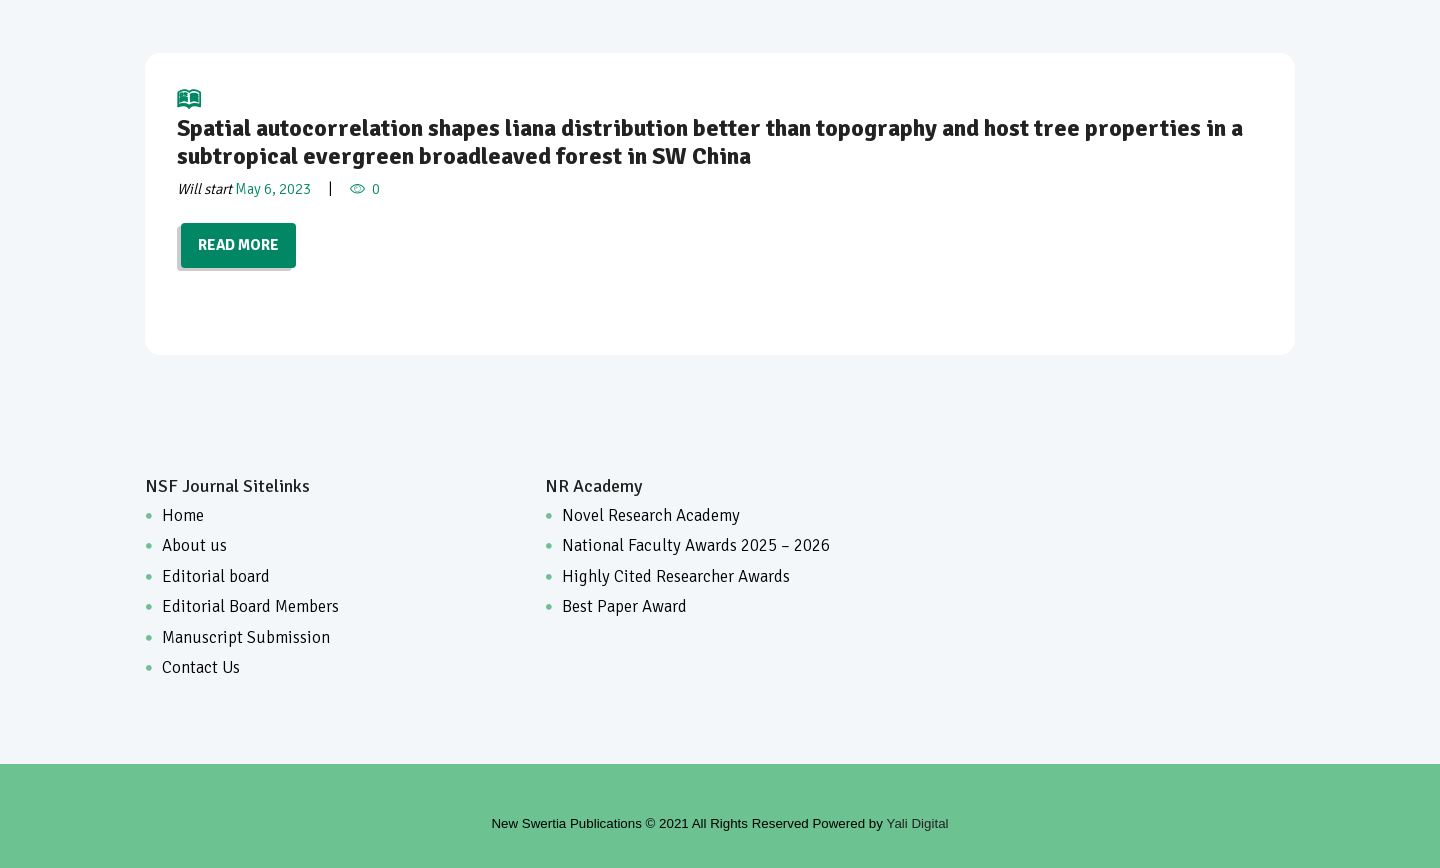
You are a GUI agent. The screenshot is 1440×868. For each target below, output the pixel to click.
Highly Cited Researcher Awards (676, 576)
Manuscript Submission (246, 637)
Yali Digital (918, 823)
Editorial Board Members (250, 606)
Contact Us (201, 667)
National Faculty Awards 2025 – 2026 (696, 545)
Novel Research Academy (651, 515)
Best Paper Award (624, 606)
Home (183, 515)
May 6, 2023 (273, 189)
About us (194, 545)
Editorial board (216, 576)
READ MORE (238, 245)
